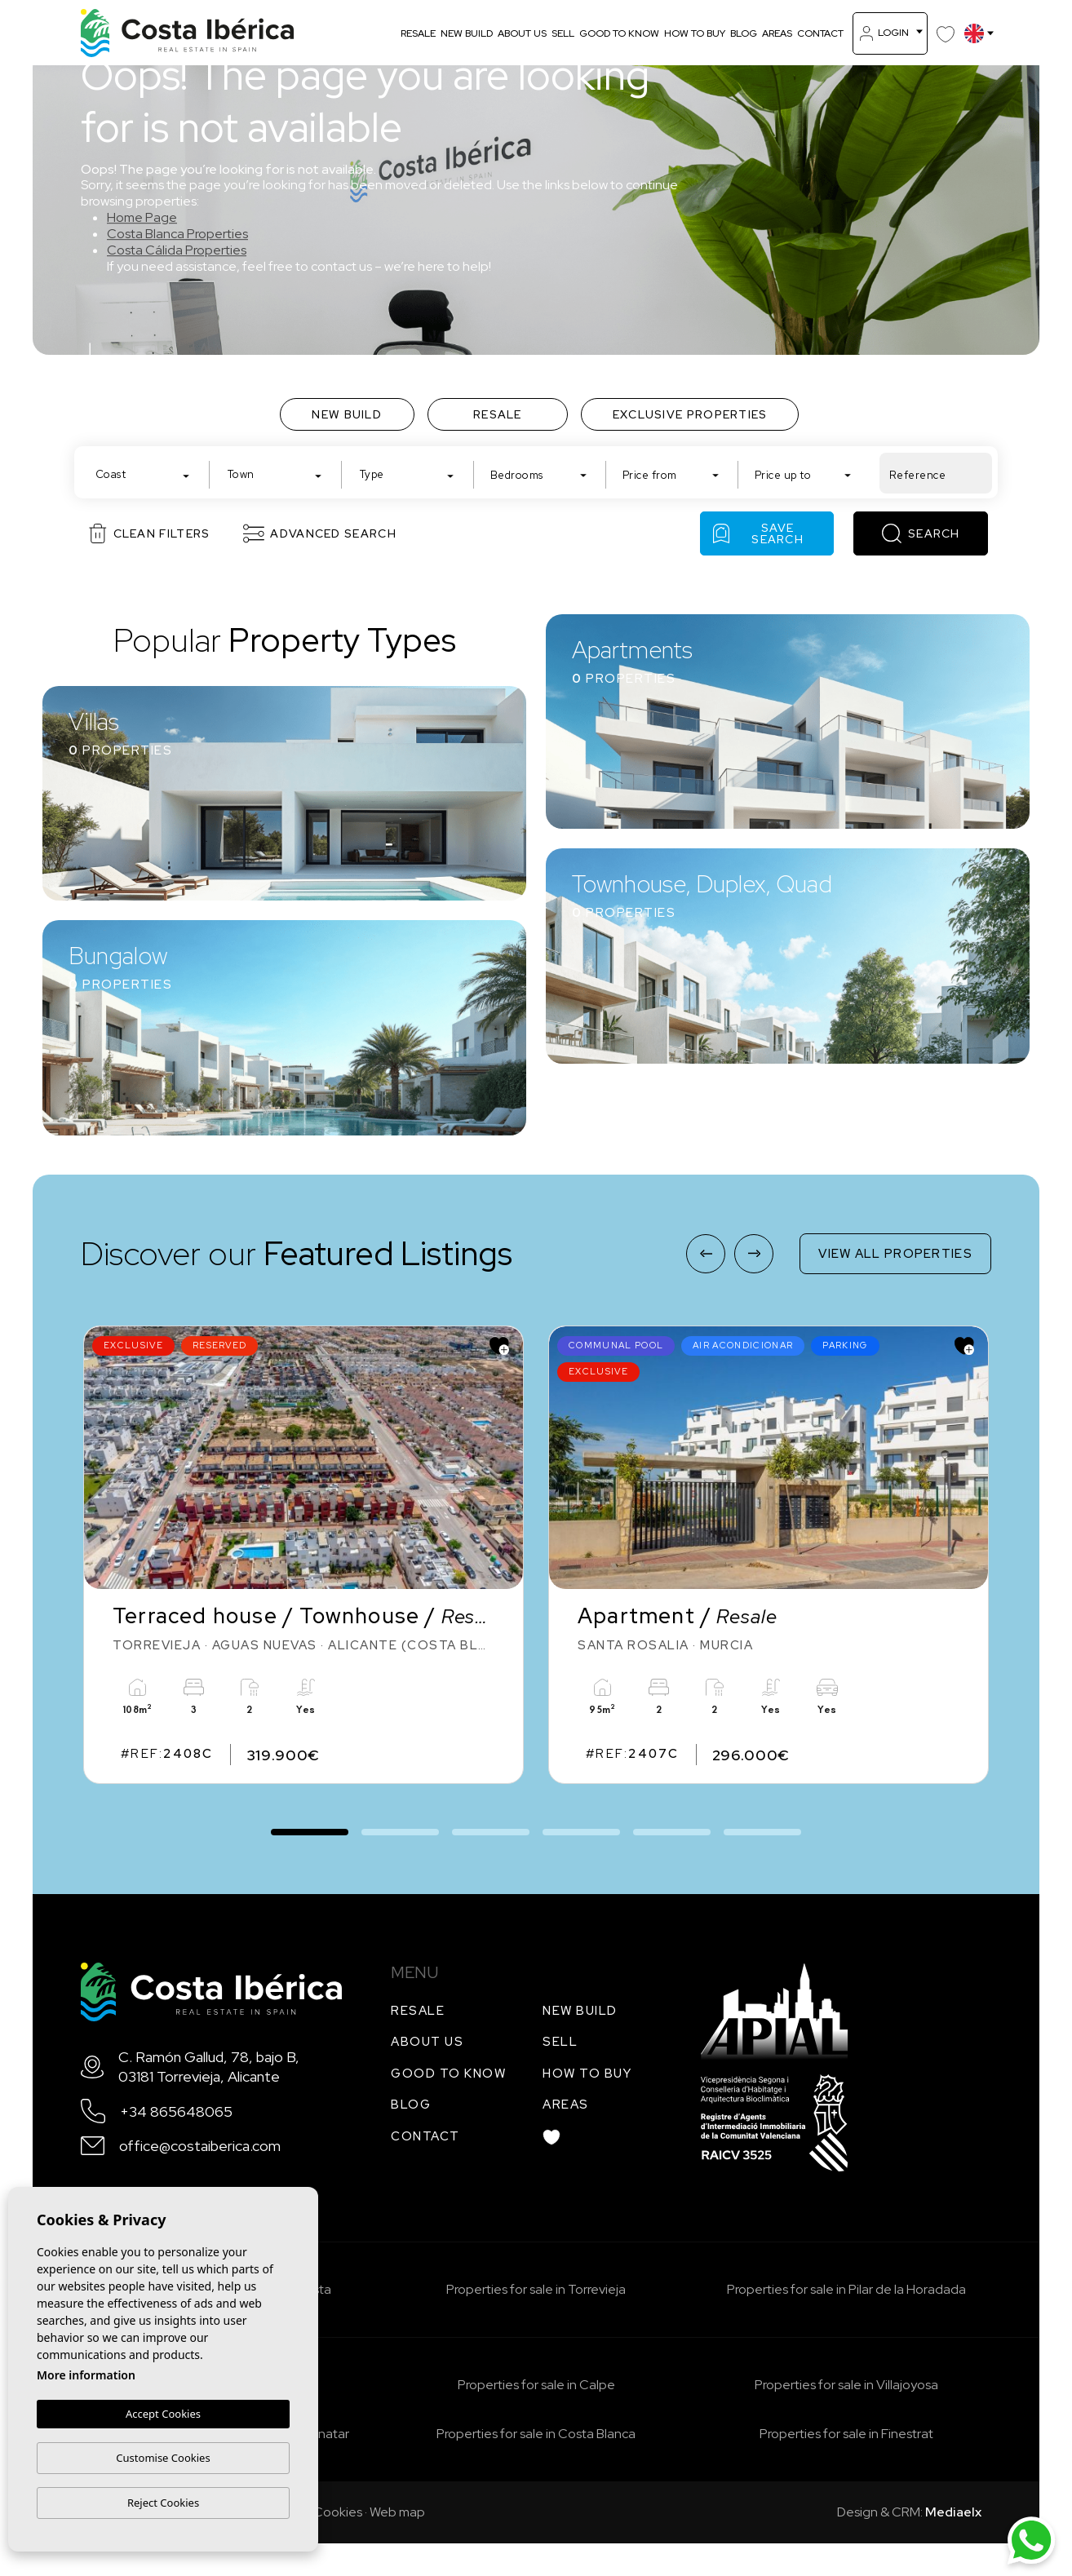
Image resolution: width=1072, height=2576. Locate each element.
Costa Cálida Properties (176, 250)
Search (921, 533)
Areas (777, 33)
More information (86, 2375)
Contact (820, 33)
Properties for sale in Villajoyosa (846, 2384)
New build (467, 33)
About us (522, 33)
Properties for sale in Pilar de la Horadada (846, 2289)
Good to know (619, 33)
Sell (563, 33)
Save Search (758, 533)
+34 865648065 (176, 2111)
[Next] (753, 1253)
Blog (743, 33)
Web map (397, 2512)
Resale (418, 33)
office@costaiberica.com (200, 2145)
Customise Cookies (163, 2457)
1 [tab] (309, 1823)
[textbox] (146, 474)
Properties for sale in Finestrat (846, 2433)
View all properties (895, 1254)
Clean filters (149, 533)
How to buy (694, 33)
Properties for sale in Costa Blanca (536, 2433)
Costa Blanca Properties (177, 233)
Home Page (142, 217)
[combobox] (142, 473)
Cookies (337, 2512)
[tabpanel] (303, 1555)
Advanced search (319, 533)
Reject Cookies (163, 2502)
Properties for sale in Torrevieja (536, 2289)
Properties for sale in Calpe (536, 2384)
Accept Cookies (163, 2414)
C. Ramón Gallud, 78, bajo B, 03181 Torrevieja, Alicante (208, 2066)
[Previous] (705, 1253)
